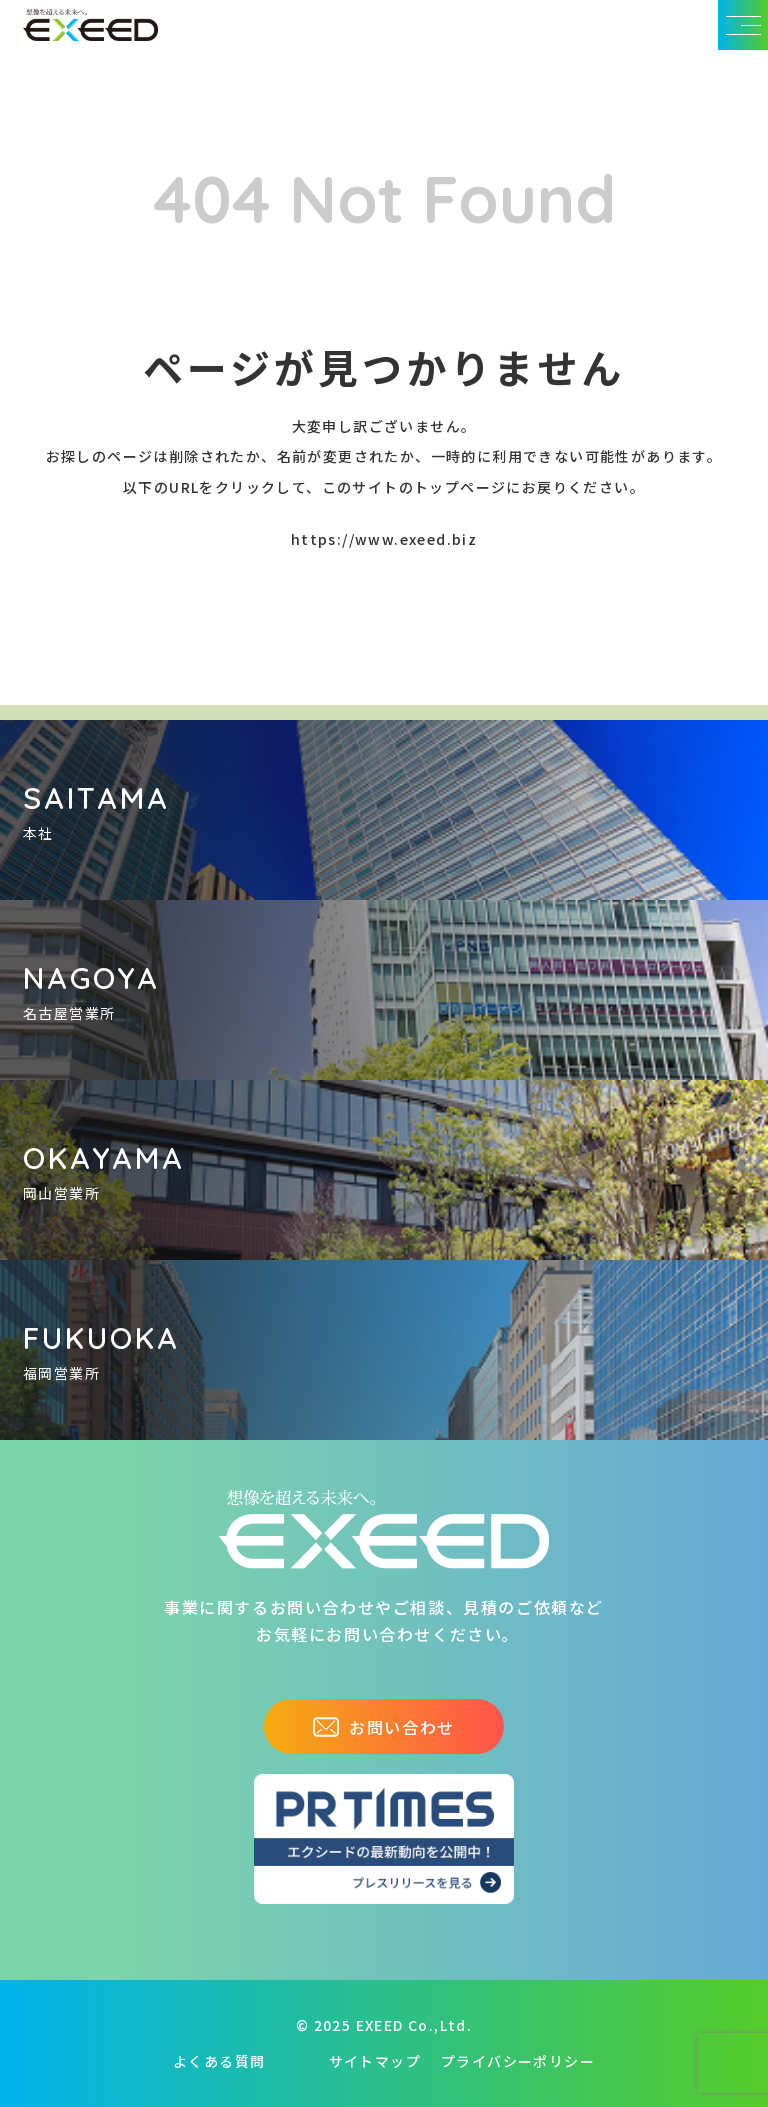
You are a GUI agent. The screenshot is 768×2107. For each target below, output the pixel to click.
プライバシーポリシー (518, 2061)
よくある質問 (219, 2061)
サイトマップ (375, 2061)
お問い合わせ (384, 1727)
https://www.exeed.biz (384, 539)
